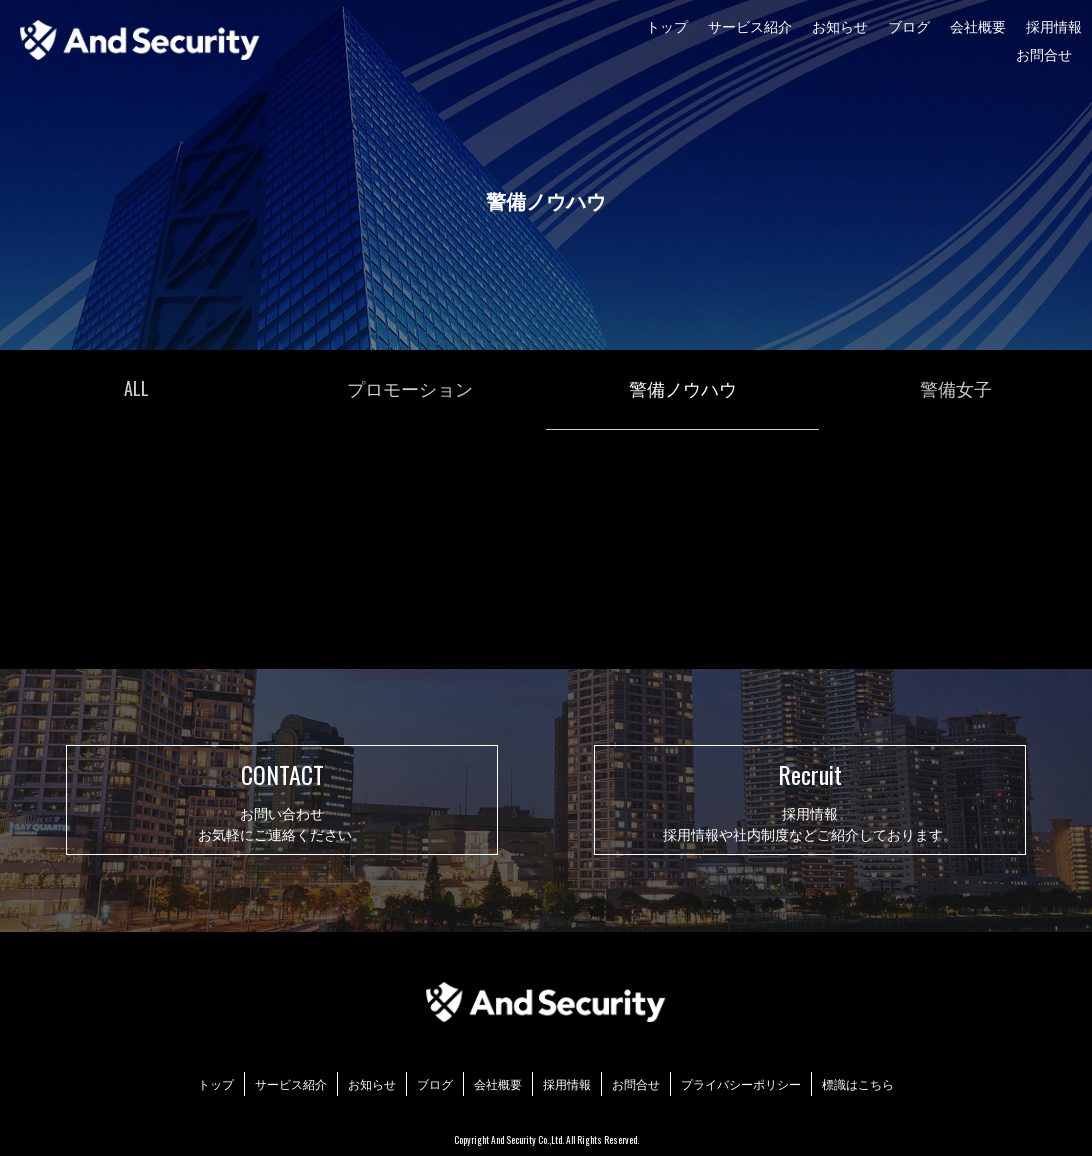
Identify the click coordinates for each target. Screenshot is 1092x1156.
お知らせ (840, 25)
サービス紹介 (750, 25)
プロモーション (410, 388)
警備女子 (956, 388)
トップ (667, 25)
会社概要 (978, 25)
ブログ (909, 25)
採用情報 (1054, 25)
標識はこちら (858, 1083)
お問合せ (1044, 53)
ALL (136, 388)
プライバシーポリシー (741, 1083)
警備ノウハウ (683, 388)
